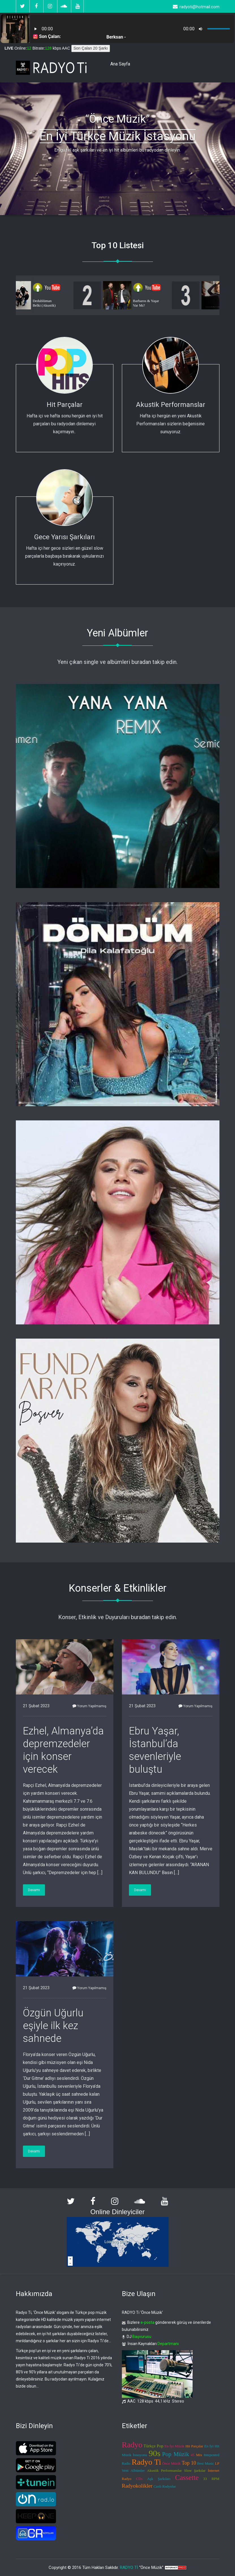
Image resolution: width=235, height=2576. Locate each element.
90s (155, 2453)
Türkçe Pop (153, 2446)
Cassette (187, 2477)
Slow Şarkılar (195, 2470)
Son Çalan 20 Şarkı (91, 48)
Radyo (132, 2444)
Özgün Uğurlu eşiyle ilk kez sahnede (53, 2025)
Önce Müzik (171, 2463)
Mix (199, 2455)
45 (192, 2455)
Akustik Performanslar (170, 405)
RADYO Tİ (129, 2567)
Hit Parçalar (65, 405)
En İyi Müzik (174, 2446)
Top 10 (189, 2463)
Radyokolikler (137, 2486)
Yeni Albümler (133, 2470)
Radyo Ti (146, 2462)
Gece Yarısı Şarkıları (64, 537)
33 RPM (211, 2479)
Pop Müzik (175, 2454)
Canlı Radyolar (165, 2486)
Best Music (205, 2463)
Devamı (34, 1890)
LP (217, 2463)
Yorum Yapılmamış (89, 1706)
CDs (139, 2479)
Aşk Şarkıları (159, 2479)
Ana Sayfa (120, 64)
